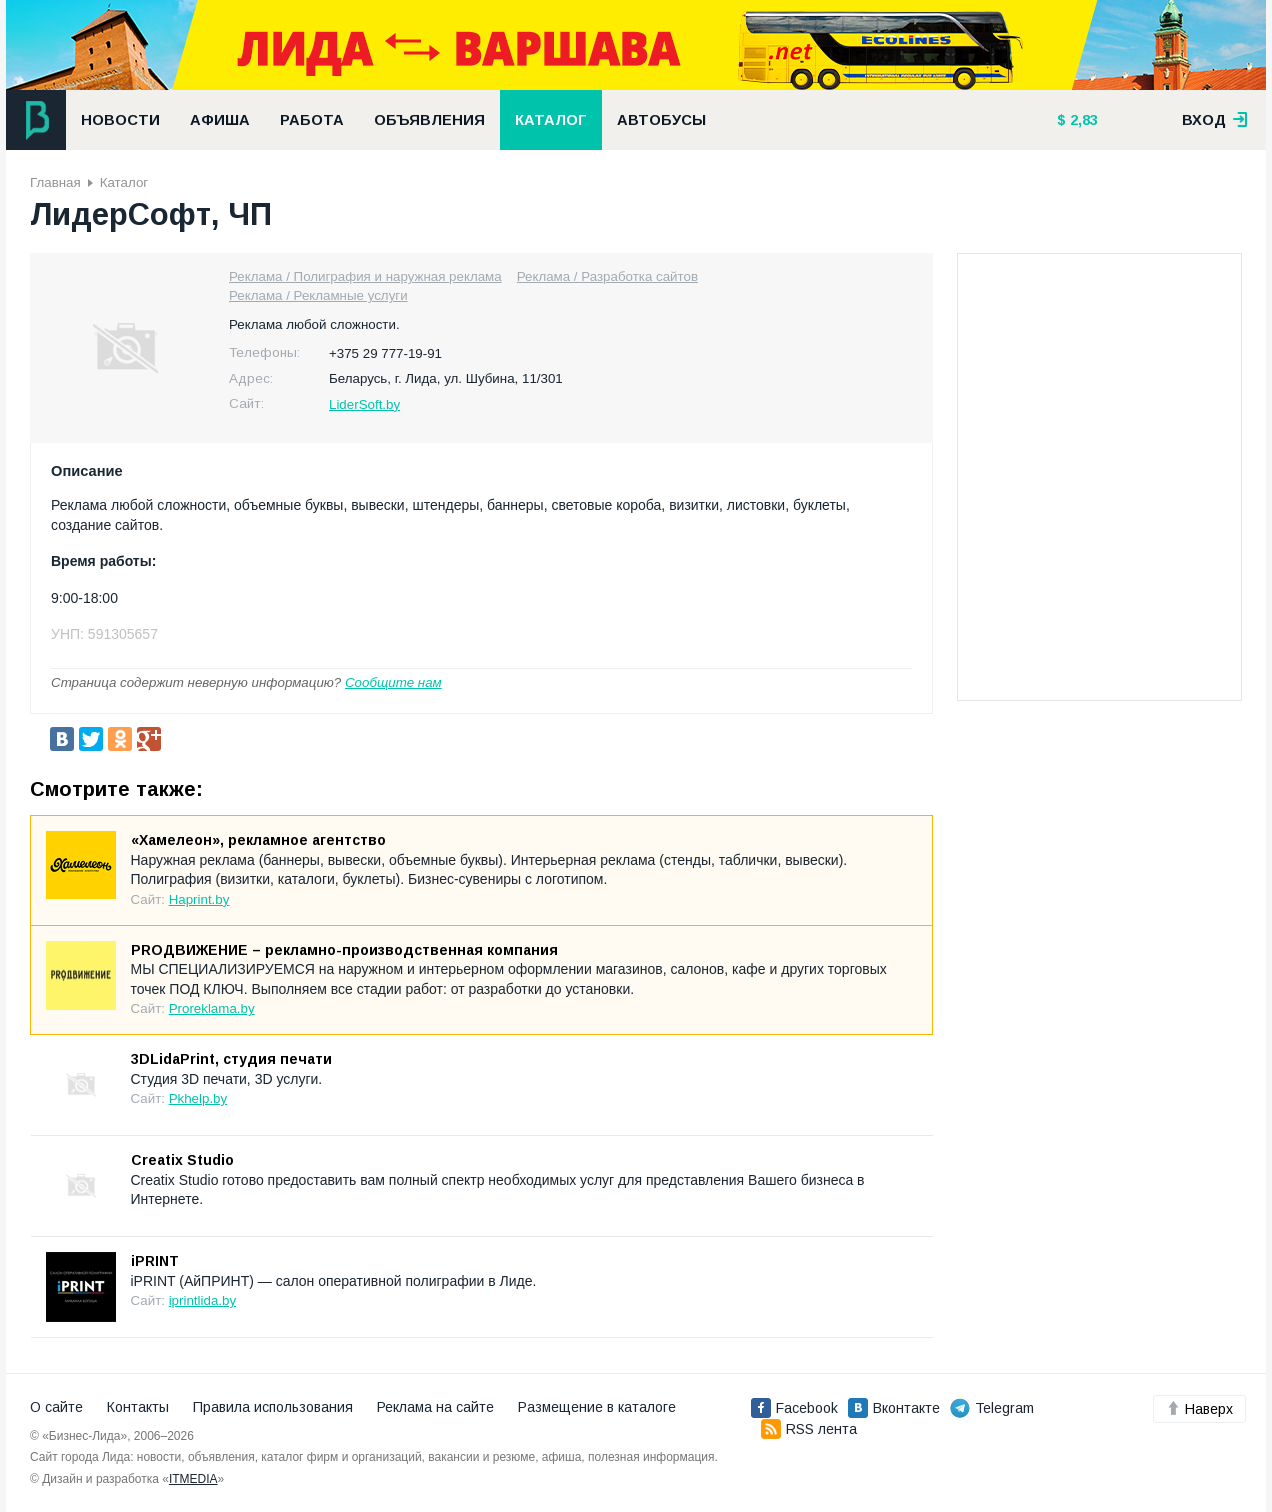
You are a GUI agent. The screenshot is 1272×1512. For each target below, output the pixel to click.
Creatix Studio (182, 1160)
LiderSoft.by (364, 404)
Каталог (551, 120)
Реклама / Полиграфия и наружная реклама (365, 276)
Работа (312, 120)
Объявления (429, 120)
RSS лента (809, 1429)
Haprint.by (199, 899)
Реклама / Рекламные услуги (318, 295)
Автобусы (661, 120)
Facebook (794, 1408)
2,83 (1082, 120)
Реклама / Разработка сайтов (607, 276)
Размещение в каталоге (597, 1407)
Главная (55, 182)
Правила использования (273, 1407)
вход (1215, 120)
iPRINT (155, 1261)
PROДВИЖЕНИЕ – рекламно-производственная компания (344, 950)
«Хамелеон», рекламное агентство (258, 840)
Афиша (220, 120)
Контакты (138, 1407)
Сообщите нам (393, 682)
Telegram (992, 1408)
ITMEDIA (193, 1479)
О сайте (56, 1407)
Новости (120, 120)
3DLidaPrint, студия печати (231, 1059)
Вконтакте (894, 1408)
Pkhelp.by (198, 1098)
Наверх (1199, 1409)
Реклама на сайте (435, 1407)
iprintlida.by (202, 1300)
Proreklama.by (212, 1008)
